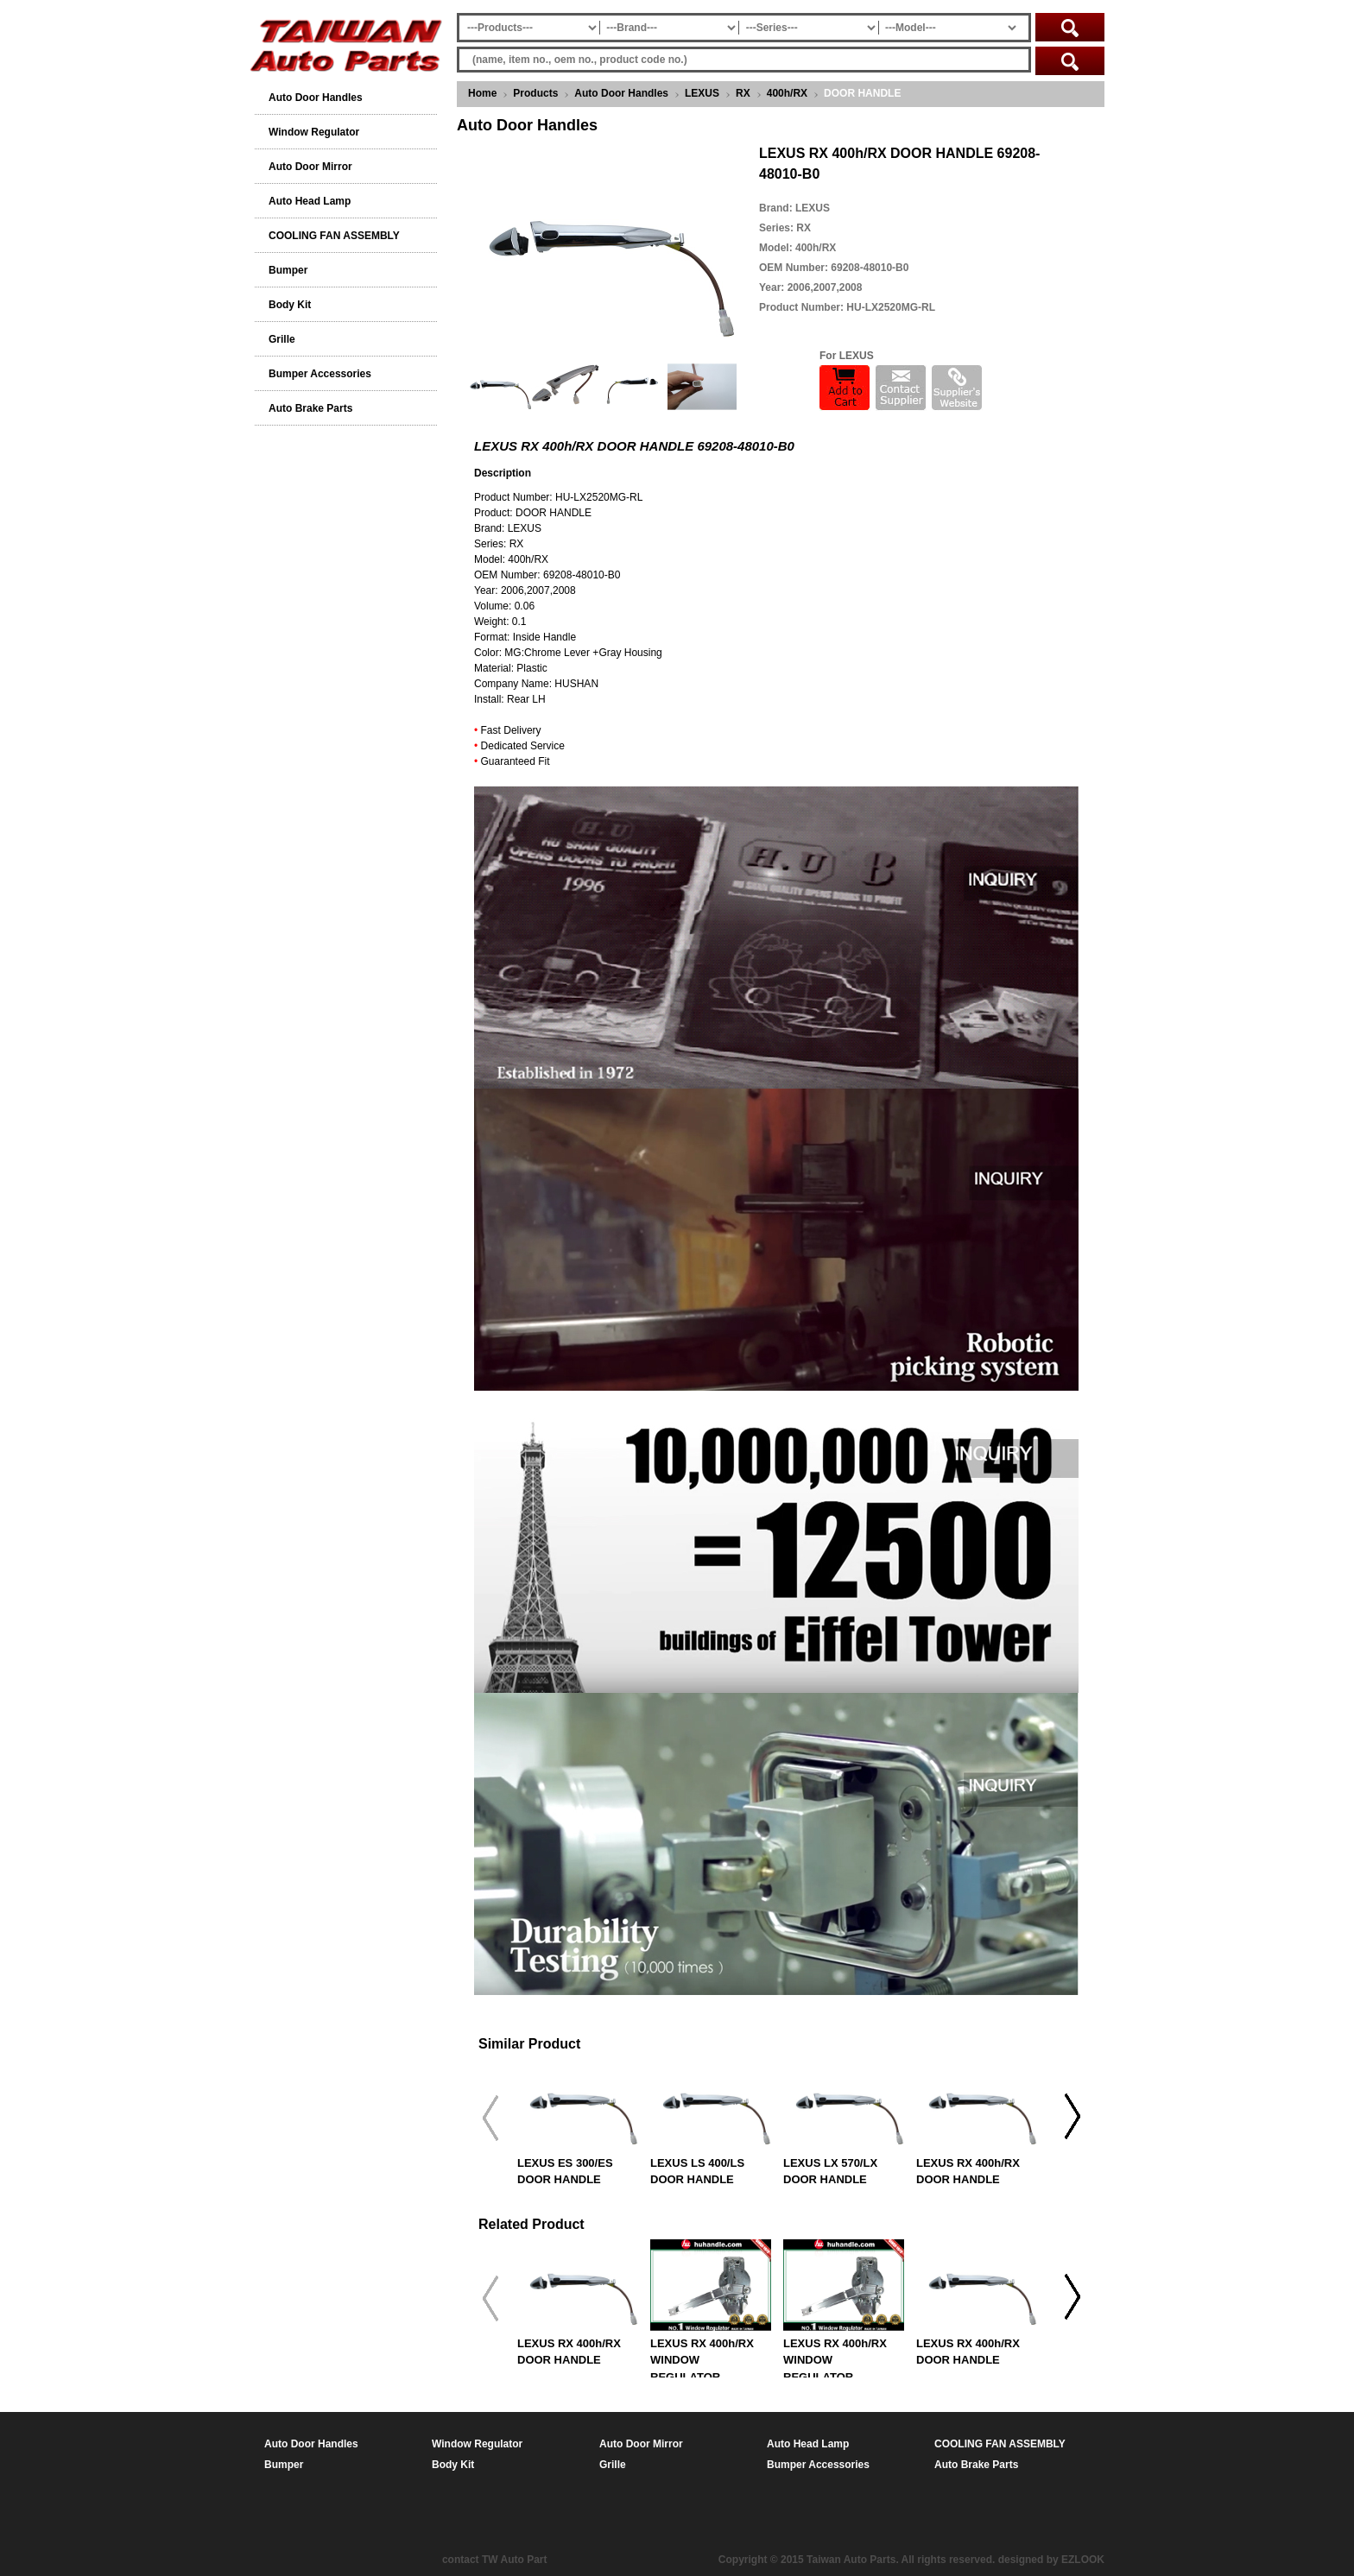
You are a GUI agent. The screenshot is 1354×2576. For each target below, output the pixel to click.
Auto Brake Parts (310, 408)
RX (743, 93)
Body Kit (290, 305)
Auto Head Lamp (310, 201)
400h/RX (787, 93)
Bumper (288, 270)
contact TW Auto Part (494, 2560)
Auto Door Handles (621, 93)
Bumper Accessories (320, 374)
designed (1021, 2560)
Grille (282, 339)
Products (535, 93)
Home (482, 93)
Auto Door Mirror (310, 167)
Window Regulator (314, 132)
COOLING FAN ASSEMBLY (334, 236)
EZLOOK (1082, 2560)
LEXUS (702, 93)
